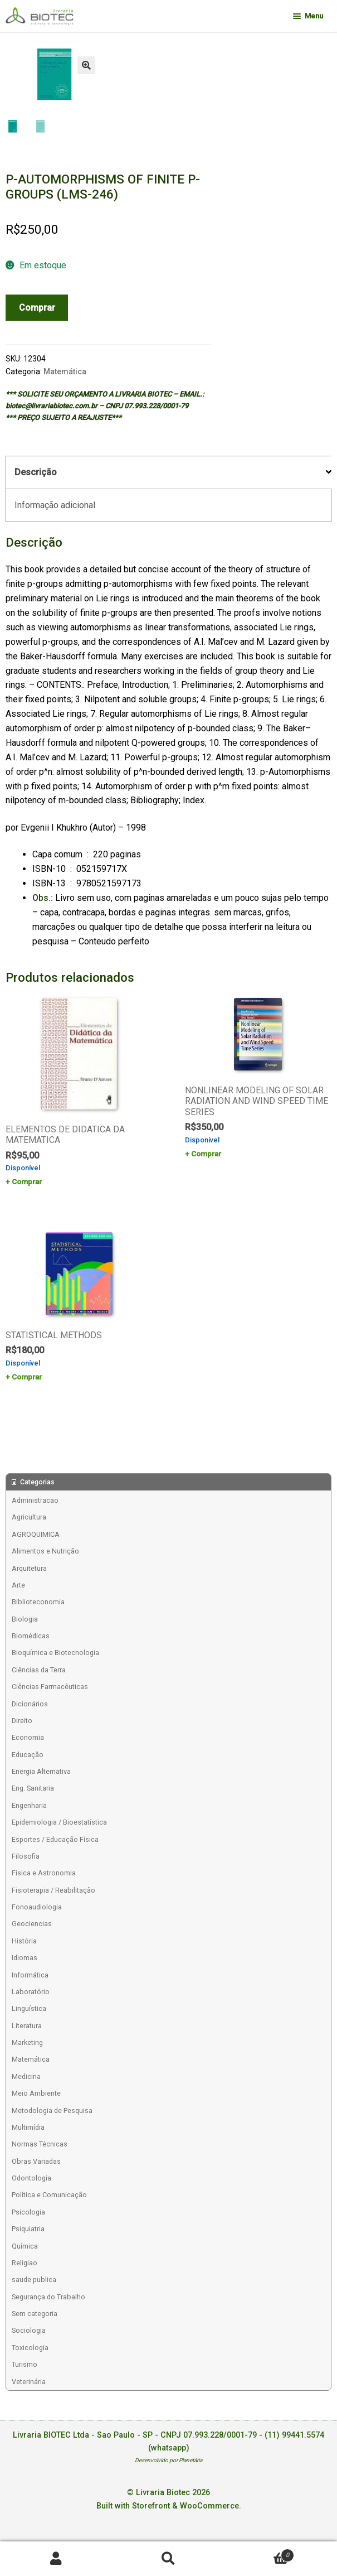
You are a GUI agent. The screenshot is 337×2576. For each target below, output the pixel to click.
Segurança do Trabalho (48, 2297)
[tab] (168, 472)
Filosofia (26, 1856)
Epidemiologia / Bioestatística (59, 1822)
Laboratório (31, 1992)
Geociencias (32, 1923)
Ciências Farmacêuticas (50, 1686)
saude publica (34, 2279)
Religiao (24, 2263)
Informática (30, 1975)
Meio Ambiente (36, 2093)
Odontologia (31, 2178)
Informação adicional (54, 505)
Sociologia (29, 2330)
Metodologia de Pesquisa (52, 2110)
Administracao (35, 1500)
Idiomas (24, 1957)
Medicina (26, 2076)
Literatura (27, 2026)
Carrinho (259, 2553)
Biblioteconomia (38, 1602)
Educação (27, 1754)
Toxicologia (30, 2347)
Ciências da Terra (39, 1670)
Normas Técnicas (39, 2144)
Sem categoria (34, 2313)
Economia (28, 1737)
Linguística (29, 2008)
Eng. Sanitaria (33, 1788)
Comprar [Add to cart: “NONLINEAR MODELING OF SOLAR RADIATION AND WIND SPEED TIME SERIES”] (206, 1153)
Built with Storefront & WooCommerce (167, 2506)
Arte (18, 1585)
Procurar (169, 2559)
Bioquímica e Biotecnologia (55, 1652)
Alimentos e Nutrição (45, 1551)
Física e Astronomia (44, 1873)
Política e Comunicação (49, 2195)
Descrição (35, 472)
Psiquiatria (28, 2229)
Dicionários (30, 1704)
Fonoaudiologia (37, 1907)
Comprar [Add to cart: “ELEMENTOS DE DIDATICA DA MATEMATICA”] (27, 1181)
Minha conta (56, 2559)
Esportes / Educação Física (55, 1839)
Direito (22, 1720)
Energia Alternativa (41, 1771)
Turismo (24, 2364)
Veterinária (29, 2381)
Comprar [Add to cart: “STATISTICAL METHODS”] (27, 1376)
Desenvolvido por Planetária (168, 2460)
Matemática (64, 371)
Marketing (27, 2042)
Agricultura (29, 1517)
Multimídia (28, 2127)
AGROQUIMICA (36, 1534)
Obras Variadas (36, 2161)
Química (25, 2246)
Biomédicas (31, 1636)
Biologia (25, 1619)
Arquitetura (29, 1568)
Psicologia (28, 2212)
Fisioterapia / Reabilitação (53, 1890)
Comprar (37, 307)
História (24, 1941)
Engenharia (29, 1805)
